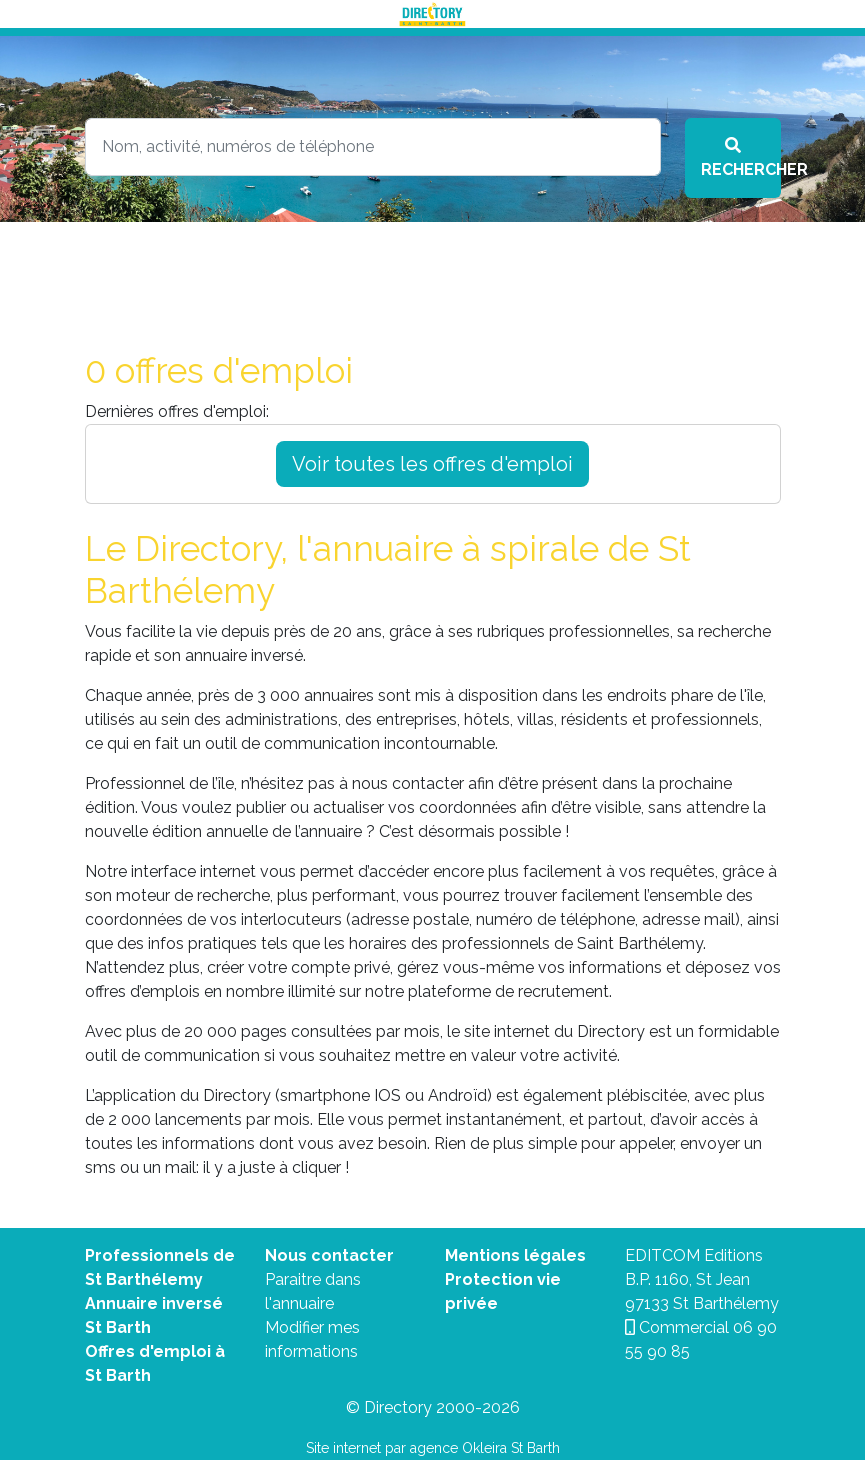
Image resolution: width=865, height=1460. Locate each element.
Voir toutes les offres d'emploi (432, 464)
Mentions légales (515, 1255)
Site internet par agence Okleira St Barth (433, 1448)
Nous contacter (329, 1255)
